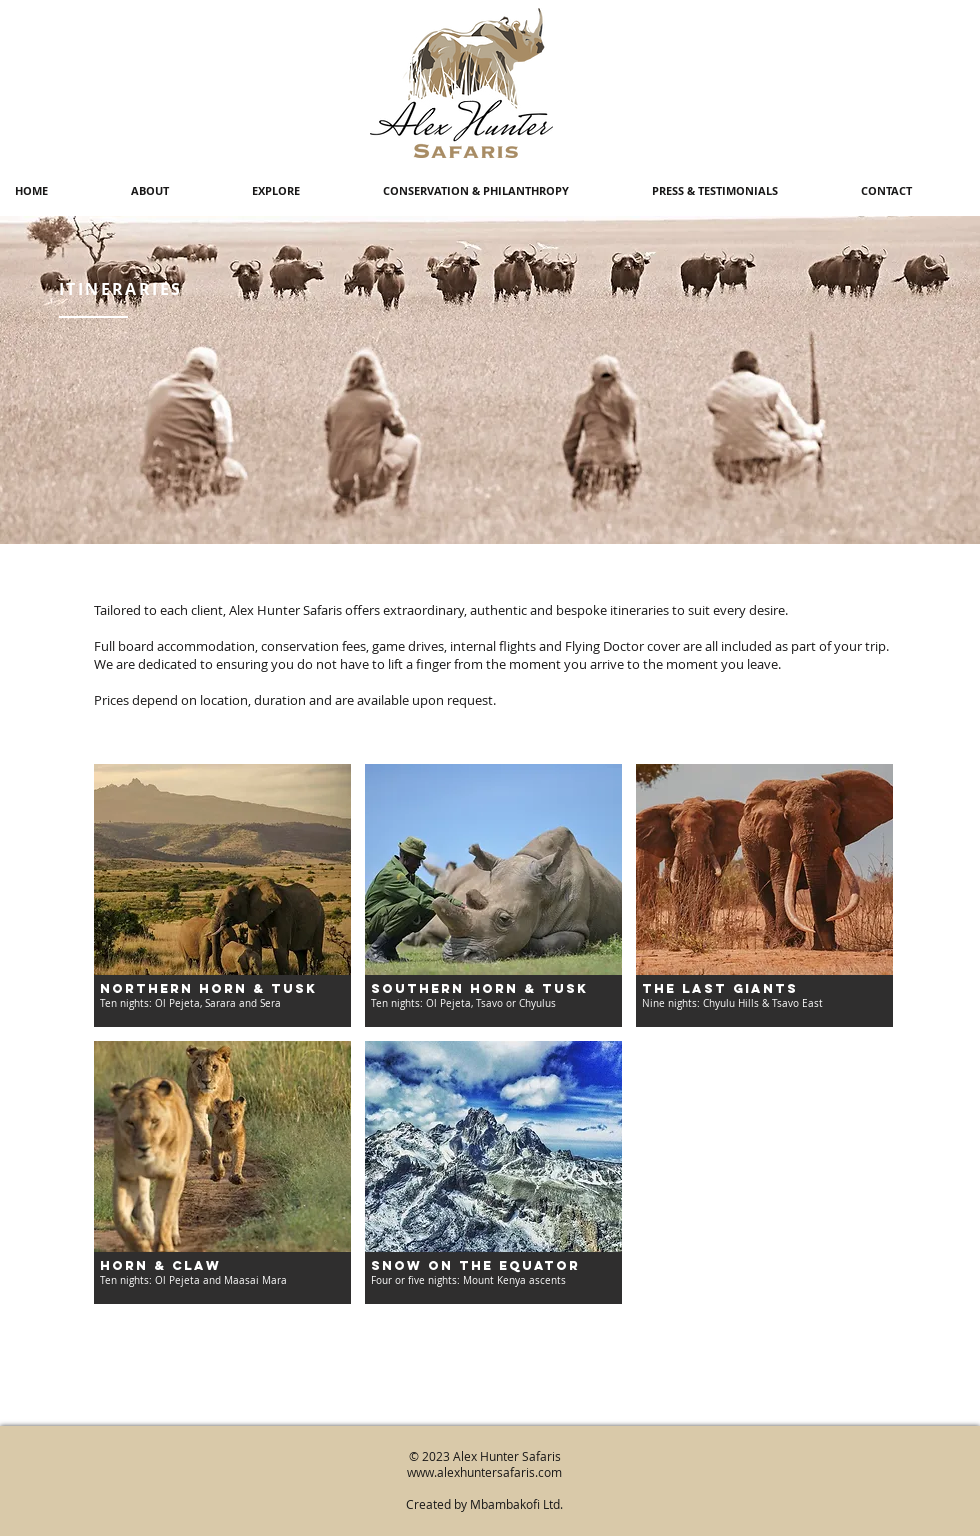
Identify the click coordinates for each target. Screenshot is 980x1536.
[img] (764, 895)
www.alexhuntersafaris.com (484, 1472)
